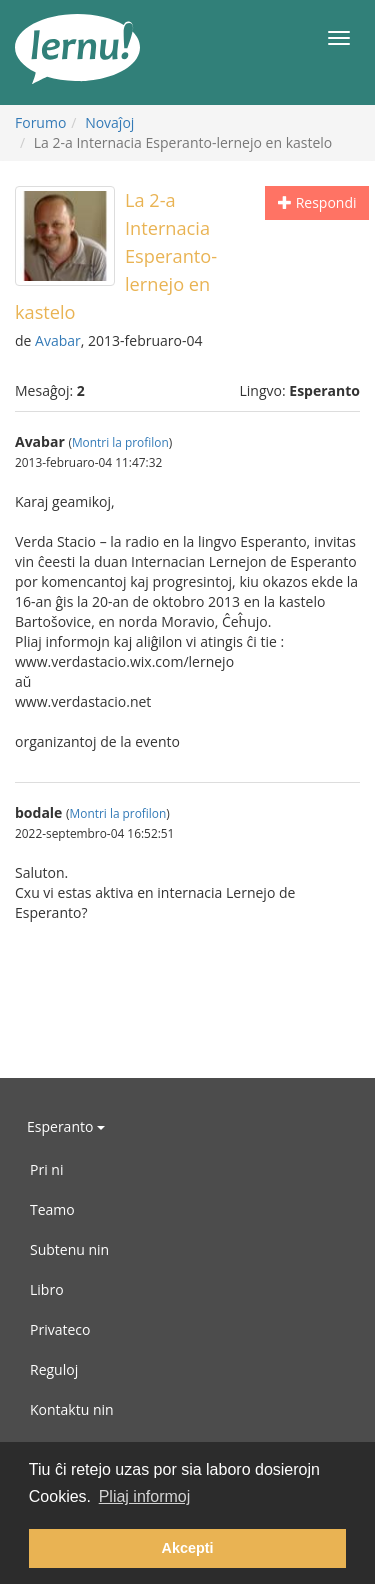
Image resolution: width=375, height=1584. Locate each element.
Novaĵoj (109, 122)
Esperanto (66, 1126)
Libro (47, 1289)
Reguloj (54, 1369)
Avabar (58, 340)
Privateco (60, 1329)
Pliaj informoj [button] (145, 1496)
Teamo (52, 1209)
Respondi (317, 202)
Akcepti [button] (188, 1548)
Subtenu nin (69, 1249)
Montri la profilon (120, 442)
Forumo (40, 122)
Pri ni (46, 1169)
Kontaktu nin (72, 1409)
